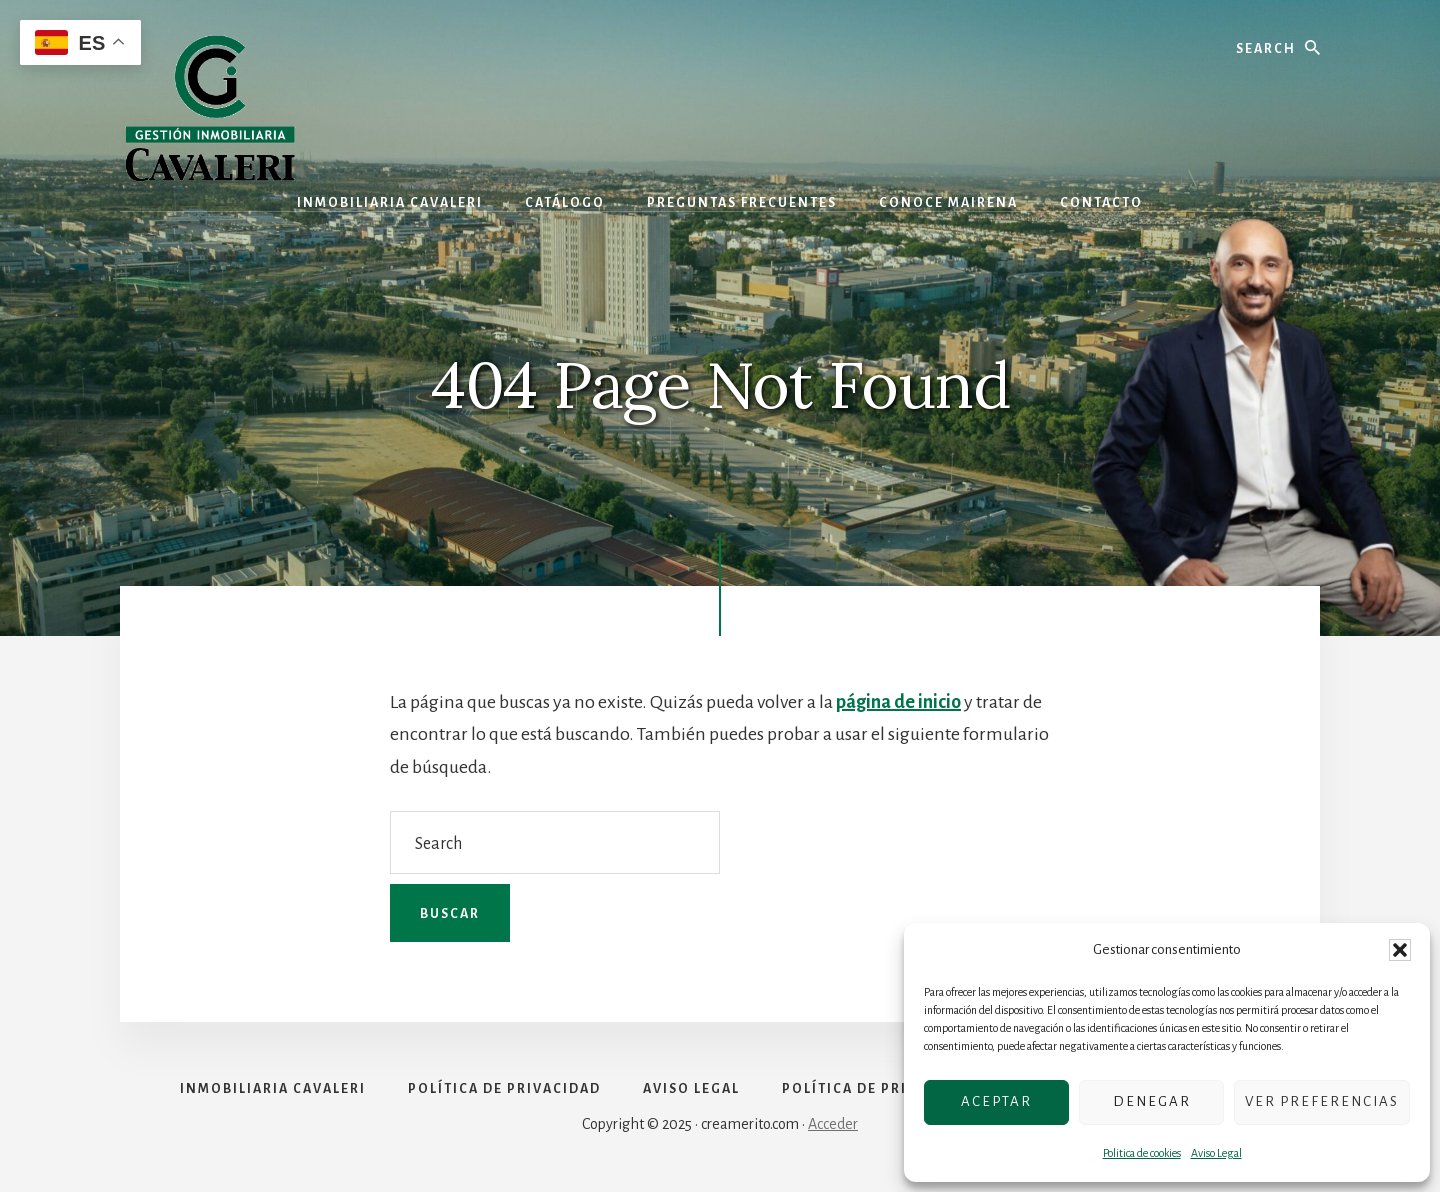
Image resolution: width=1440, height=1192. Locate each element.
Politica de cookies (1142, 1153)
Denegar (1152, 1101)
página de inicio (898, 702)
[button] (1400, 950)
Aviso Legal (1216, 1153)
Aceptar (996, 1101)
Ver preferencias (1322, 1101)
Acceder (833, 1124)
